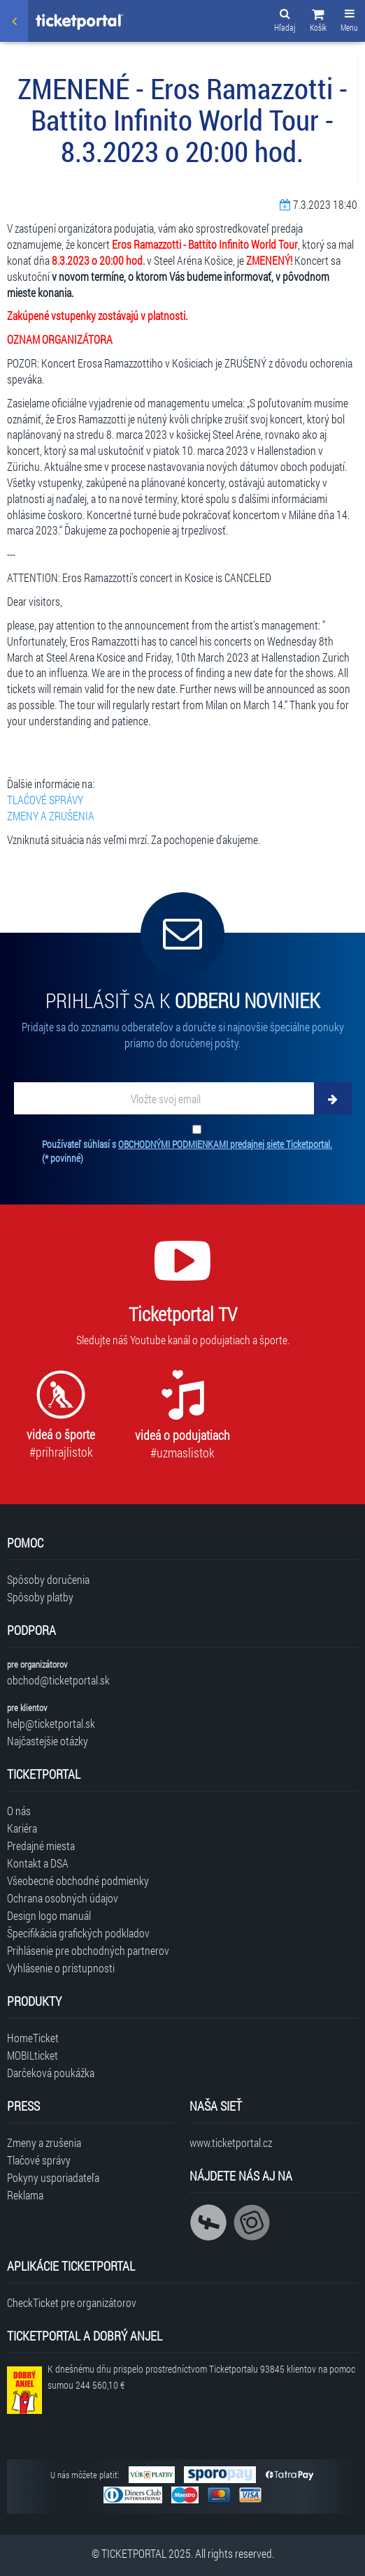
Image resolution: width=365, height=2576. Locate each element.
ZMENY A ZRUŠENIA (50, 815)
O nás (19, 1810)
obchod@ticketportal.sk (58, 1680)
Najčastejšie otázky (47, 1740)
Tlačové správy (39, 2160)
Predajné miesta (41, 1845)
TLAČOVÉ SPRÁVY (45, 799)
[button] (318, 22)
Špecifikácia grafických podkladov (78, 1933)
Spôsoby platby (40, 1596)
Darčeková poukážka (50, 2072)
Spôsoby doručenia (48, 1579)
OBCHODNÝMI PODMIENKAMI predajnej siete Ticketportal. (225, 1144)
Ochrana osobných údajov (62, 1898)
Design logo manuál (49, 1915)
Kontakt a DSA (38, 1863)
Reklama (25, 2195)
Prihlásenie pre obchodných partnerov (88, 1950)
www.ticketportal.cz (230, 2142)
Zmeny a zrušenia (44, 2142)
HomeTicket (33, 2037)
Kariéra (22, 1828)
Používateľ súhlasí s (187, 1151)
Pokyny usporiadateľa (53, 2177)
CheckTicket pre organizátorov (71, 2302)
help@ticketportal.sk (51, 1723)
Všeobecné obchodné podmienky (78, 1880)
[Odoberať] (333, 1098)
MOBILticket (32, 2055)
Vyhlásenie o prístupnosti (61, 1967)
